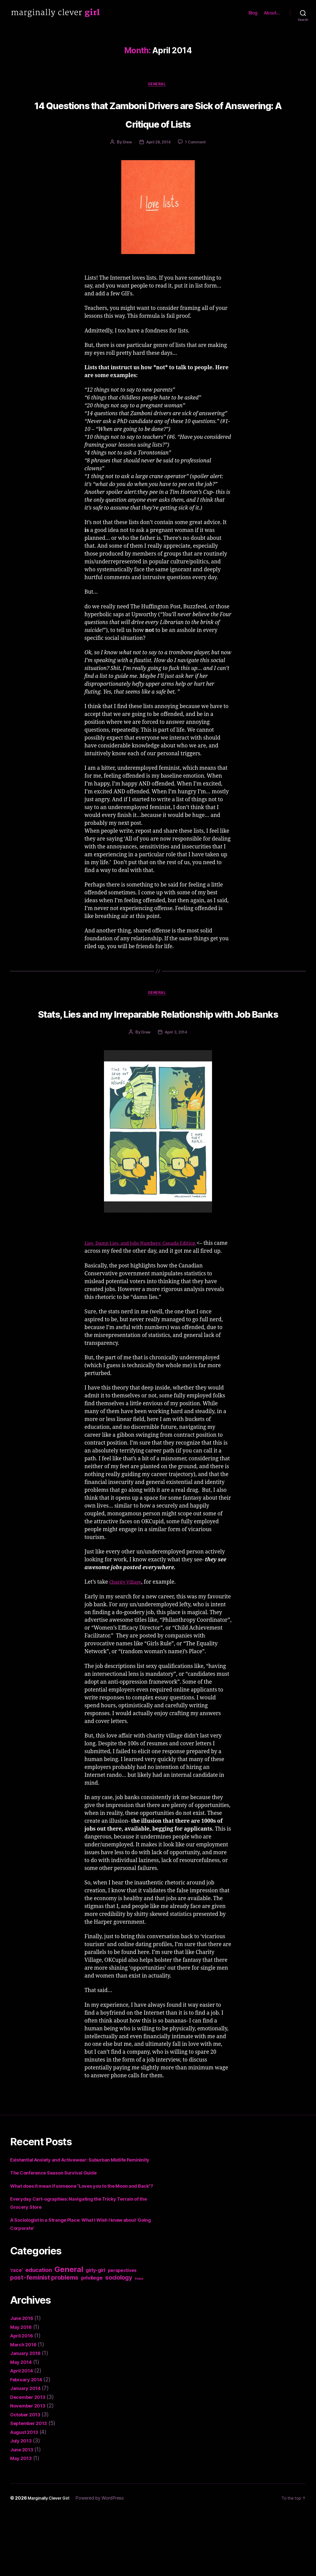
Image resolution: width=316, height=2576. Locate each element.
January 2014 (27, 2452)
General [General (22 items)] (69, 2333)
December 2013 (30, 2460)
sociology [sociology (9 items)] (118, 2341)
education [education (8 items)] (38, 2333)
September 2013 (31, 2487)
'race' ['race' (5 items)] (16, 2334)
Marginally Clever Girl (52, 2561)
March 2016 (25, 2408)
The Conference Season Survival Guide (60, 2228)
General (158, 85)
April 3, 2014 (176, 1071)
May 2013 (22, 2522)
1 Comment (197, 161)
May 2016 (22, 2390)
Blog (253, 12)
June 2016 (23, 2382)
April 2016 (23, 2399)
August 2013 (26, 2496)
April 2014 (23, 2434)
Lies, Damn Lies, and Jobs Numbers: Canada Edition (150, 1283)
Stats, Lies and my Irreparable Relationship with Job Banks (157, 1043)
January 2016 (27, 2417)
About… (272, 12)
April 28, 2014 (158, 161)
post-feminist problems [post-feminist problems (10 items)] (44, 2341)
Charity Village (128, 1630)
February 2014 (28, 2443)
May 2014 (22, 2425)
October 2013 (27, 2478)
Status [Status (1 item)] (139, 2342)
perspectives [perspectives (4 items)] (122, 2334)
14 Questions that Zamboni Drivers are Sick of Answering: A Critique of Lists (158, 123)
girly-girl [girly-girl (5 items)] (95, 2334)
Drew (126, 161)
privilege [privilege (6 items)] (92, 2341)
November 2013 (30, 2469)
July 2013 (22, 2504)
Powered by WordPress (106, 2561)
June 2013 (23, 2513)
